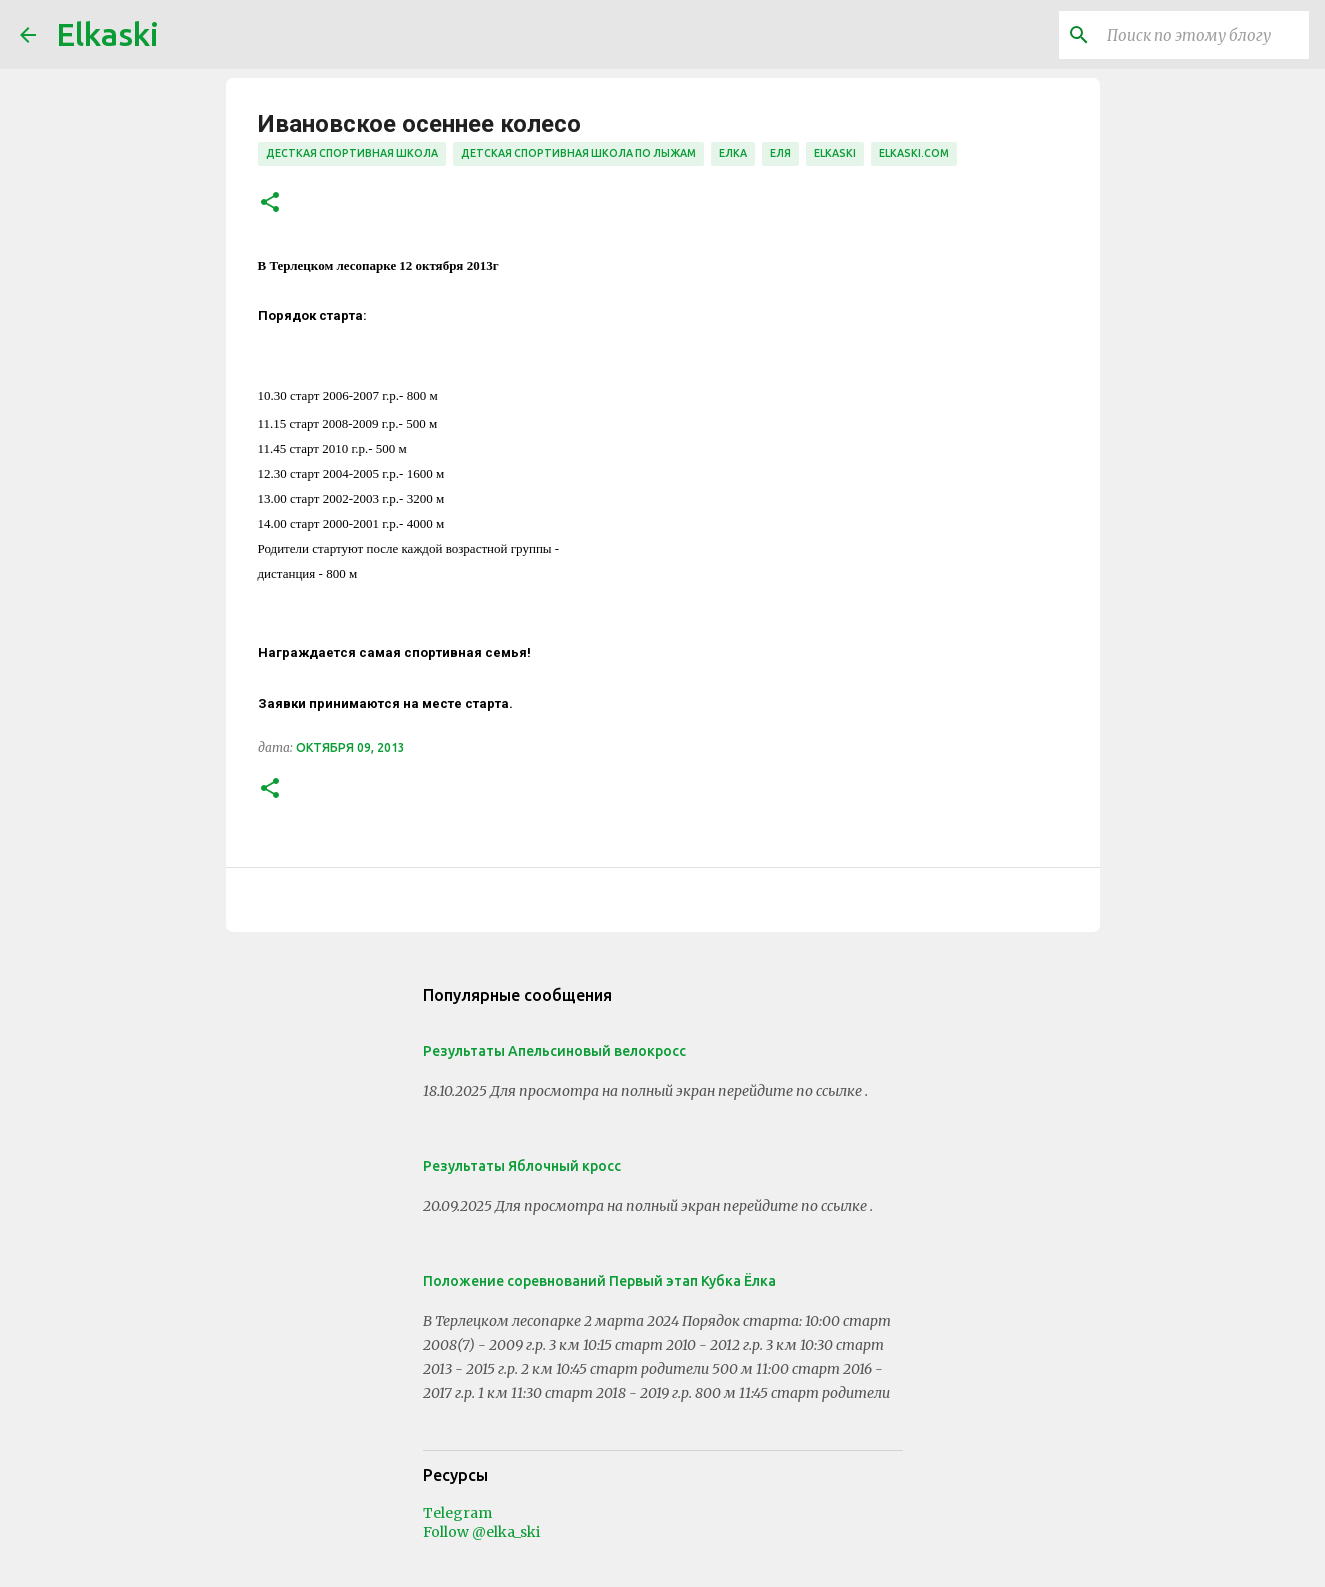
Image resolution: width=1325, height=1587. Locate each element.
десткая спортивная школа (352, 153)
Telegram (457, 1513)
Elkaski (107, 34)
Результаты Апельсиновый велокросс (554, 1051)
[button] (270, 203)
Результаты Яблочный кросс (522, 1166)
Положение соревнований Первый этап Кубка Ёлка (599, 1281)
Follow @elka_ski (481, 1532)
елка (733, 153)
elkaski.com (914, 153)
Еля (780, 153)
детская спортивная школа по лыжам (578, 153)
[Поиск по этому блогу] (1204, 35)
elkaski (835, 153)
